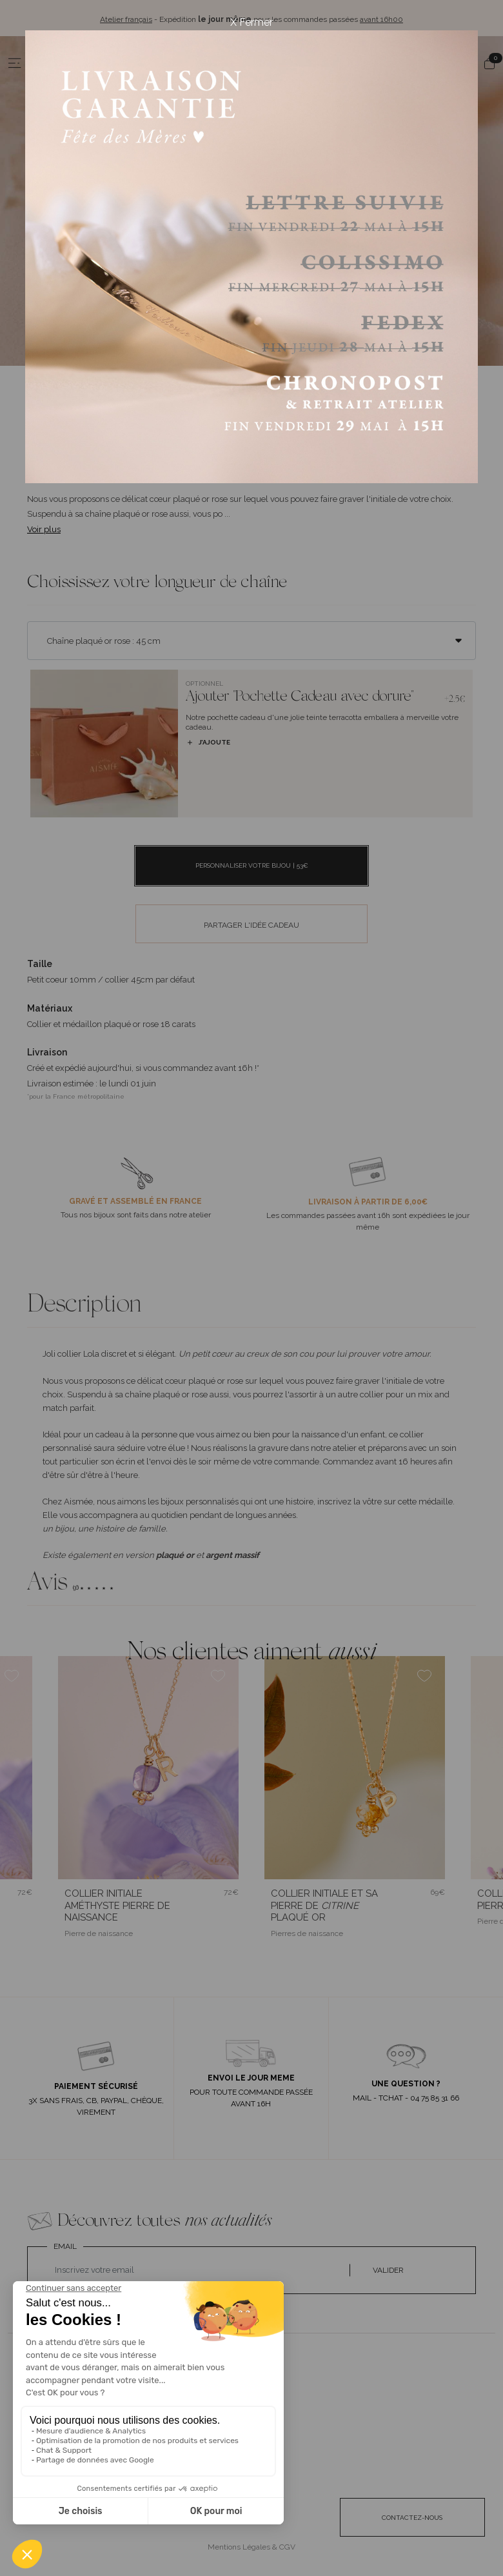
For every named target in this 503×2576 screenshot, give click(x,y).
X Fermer (251, 22)
